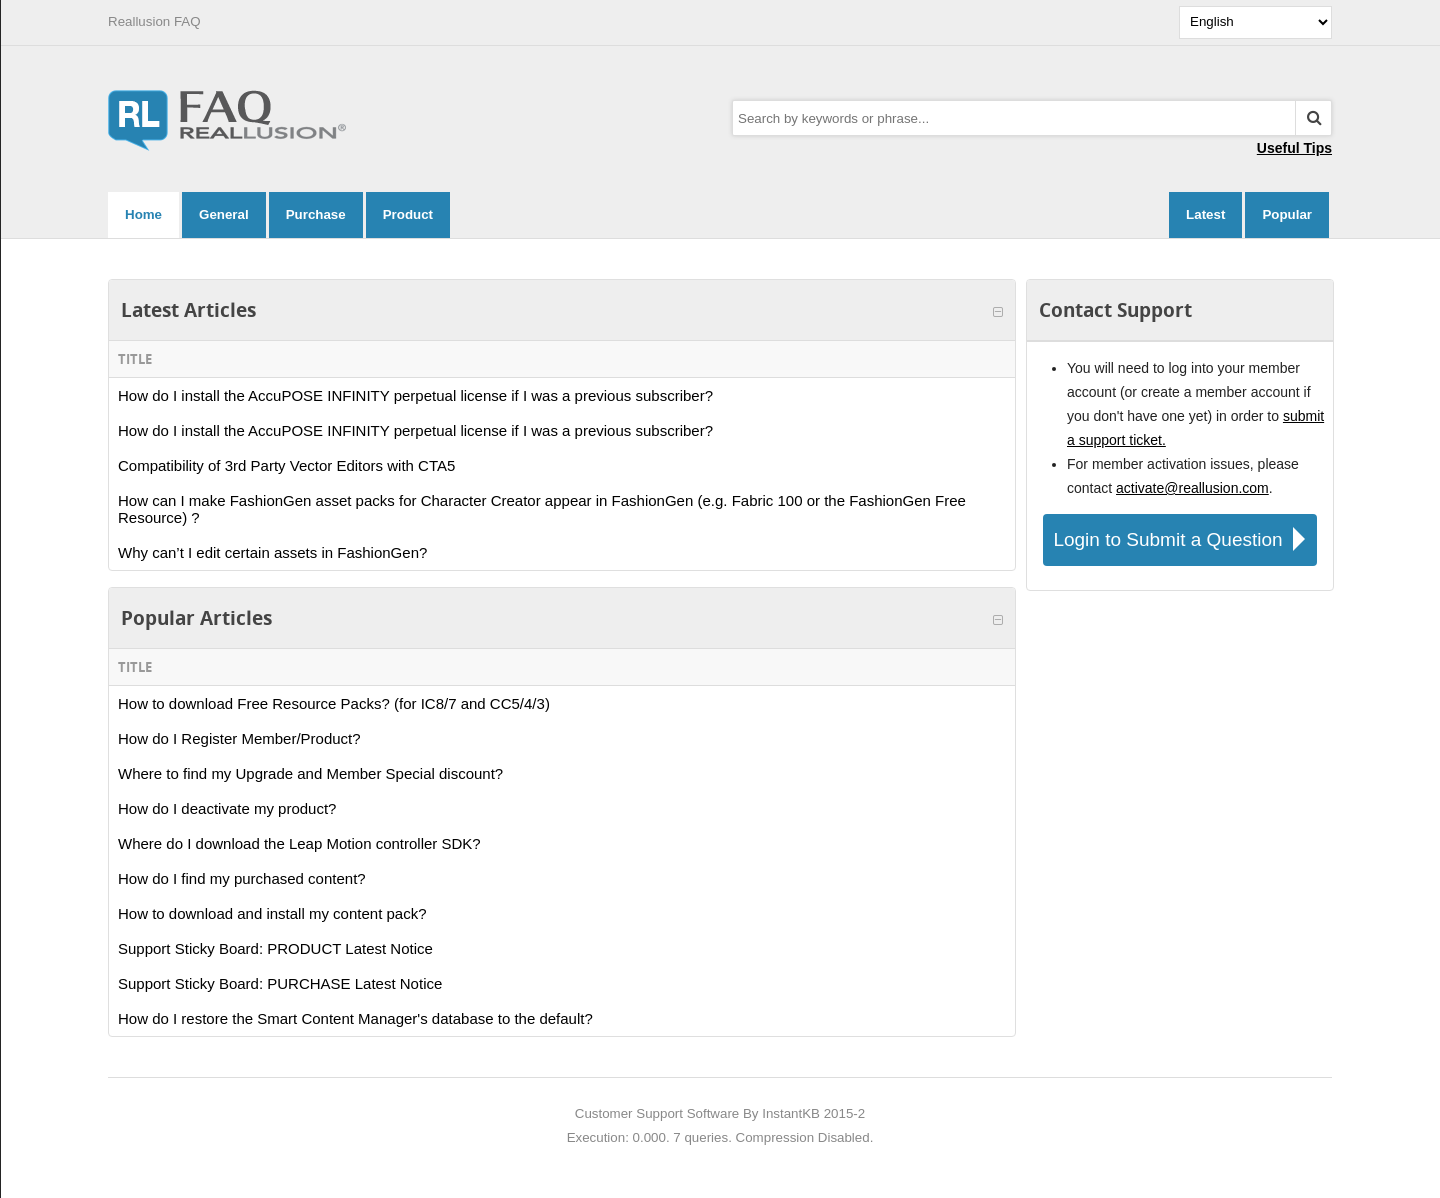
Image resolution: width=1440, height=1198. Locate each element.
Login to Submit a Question (1184, 539)
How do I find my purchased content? (242, 878)
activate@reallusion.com (1192, 488)
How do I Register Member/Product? (239, 738)
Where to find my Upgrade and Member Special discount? (310, 773)
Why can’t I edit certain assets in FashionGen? (272, 552)
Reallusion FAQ (154, 21)
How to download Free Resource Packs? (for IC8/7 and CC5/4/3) (334, 703)
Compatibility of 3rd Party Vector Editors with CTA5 (286, 465)
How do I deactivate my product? (227, 808)
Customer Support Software (657, 1113)
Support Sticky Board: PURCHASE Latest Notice (280, 983)
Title (135, 359)
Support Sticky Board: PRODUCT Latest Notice (275, 948)
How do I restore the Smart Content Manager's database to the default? (355, 1018)
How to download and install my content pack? (272, 913)
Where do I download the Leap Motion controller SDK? (299, 843)
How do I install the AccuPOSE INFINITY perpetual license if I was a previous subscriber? (415, 395)
